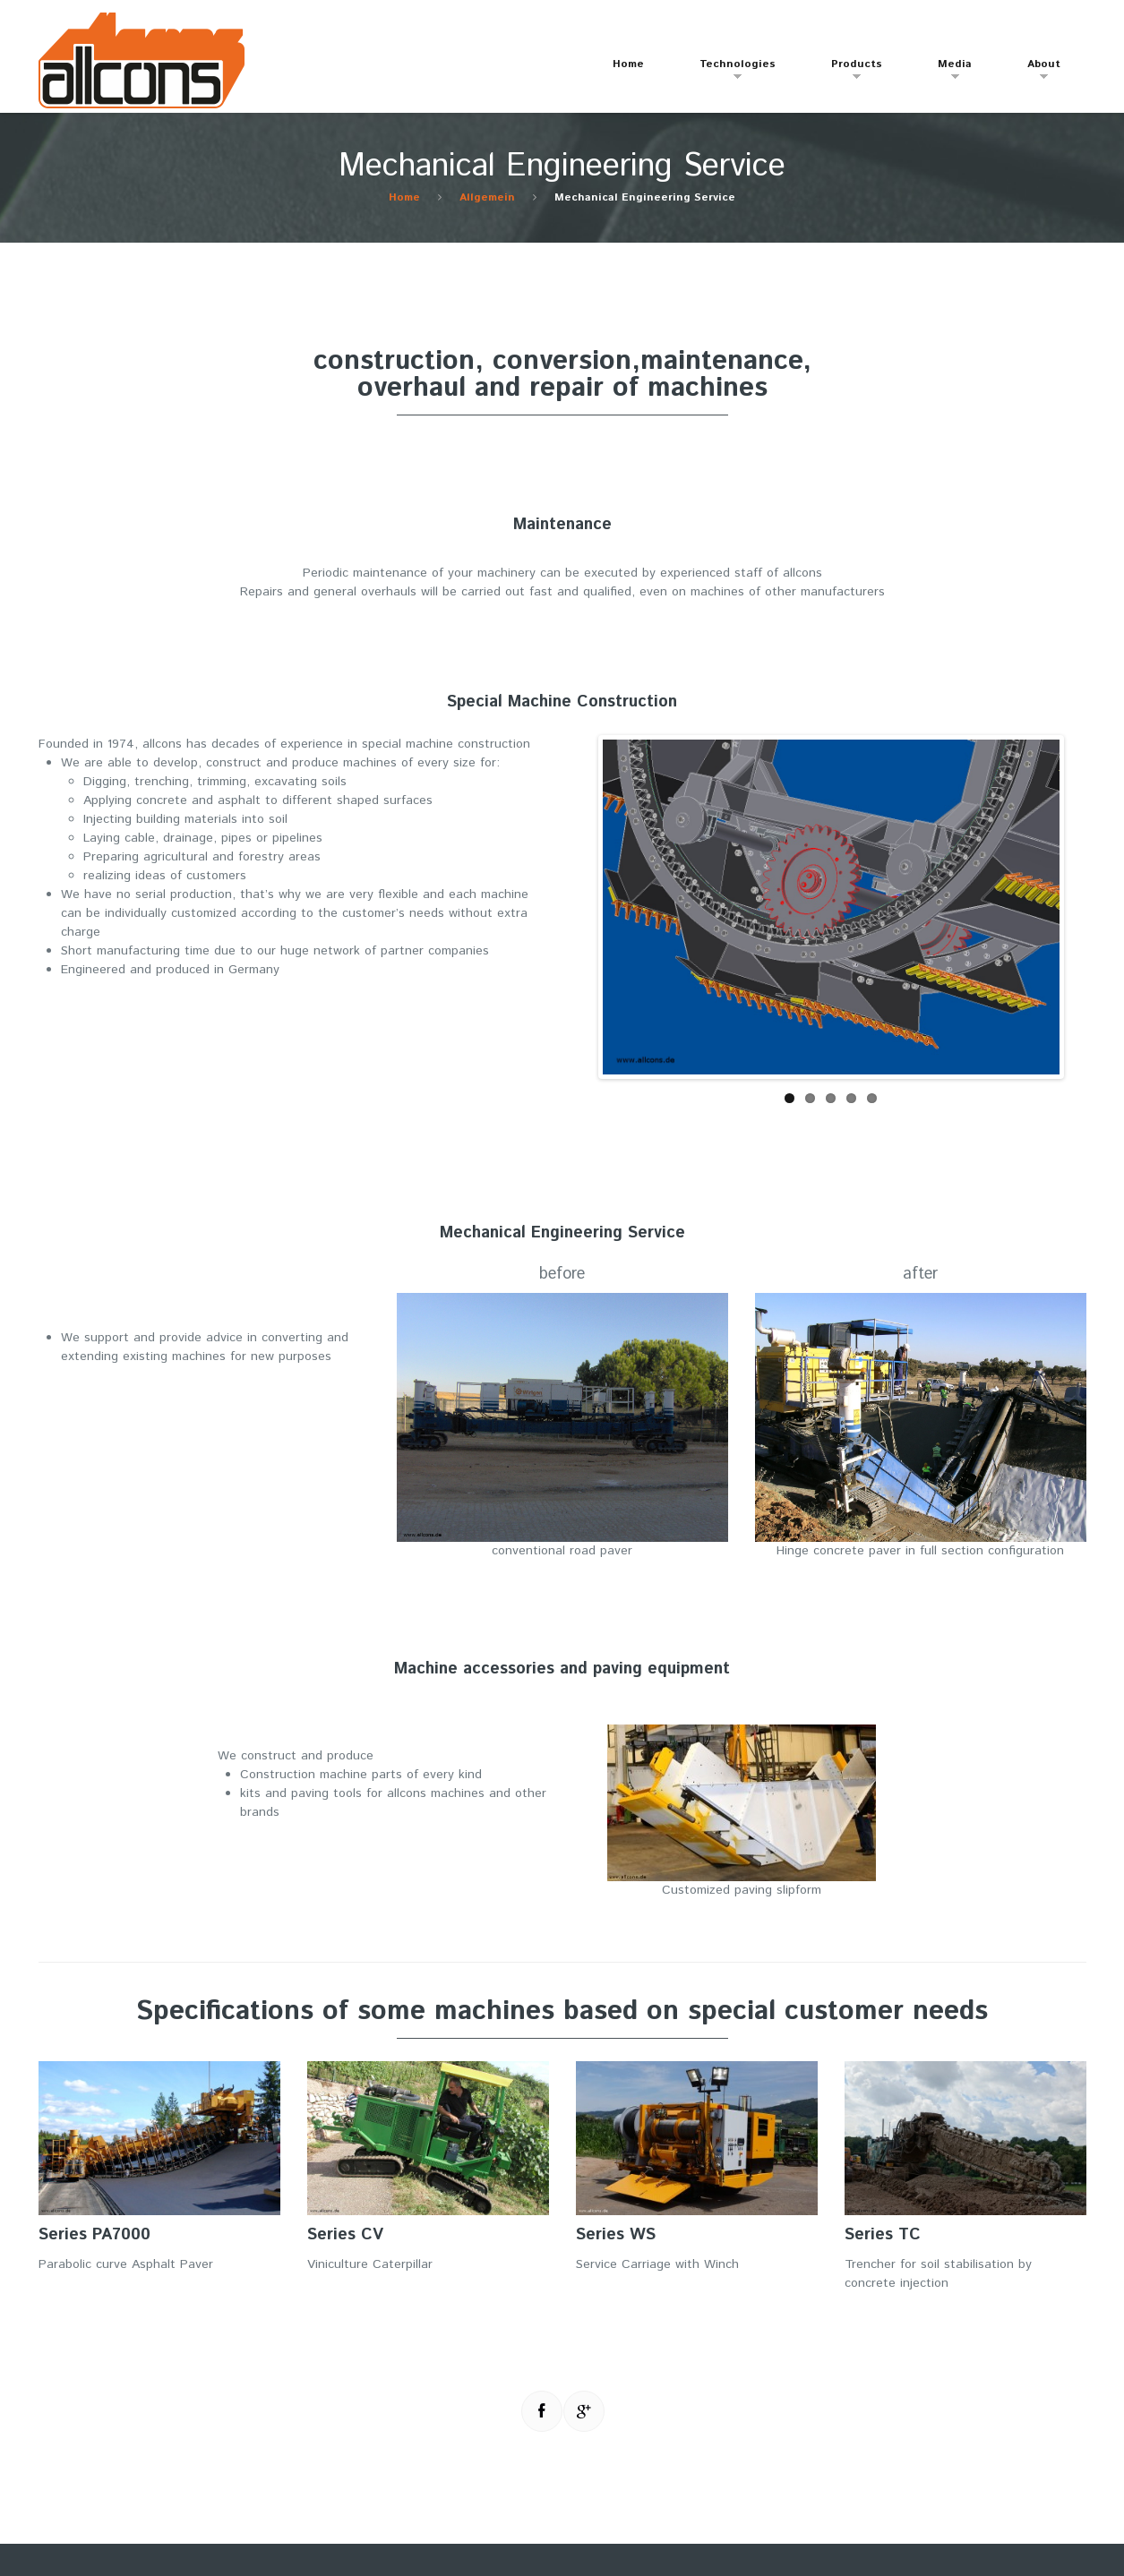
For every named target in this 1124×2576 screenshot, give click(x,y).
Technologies (729, 71)
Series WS (616, 2235)
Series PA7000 (94, 2235)
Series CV (345, 2235)
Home (628, 64)
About (1034, 71)
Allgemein (487, 197)
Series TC (883, 2235)
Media (946, 71)
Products (847, 71)
